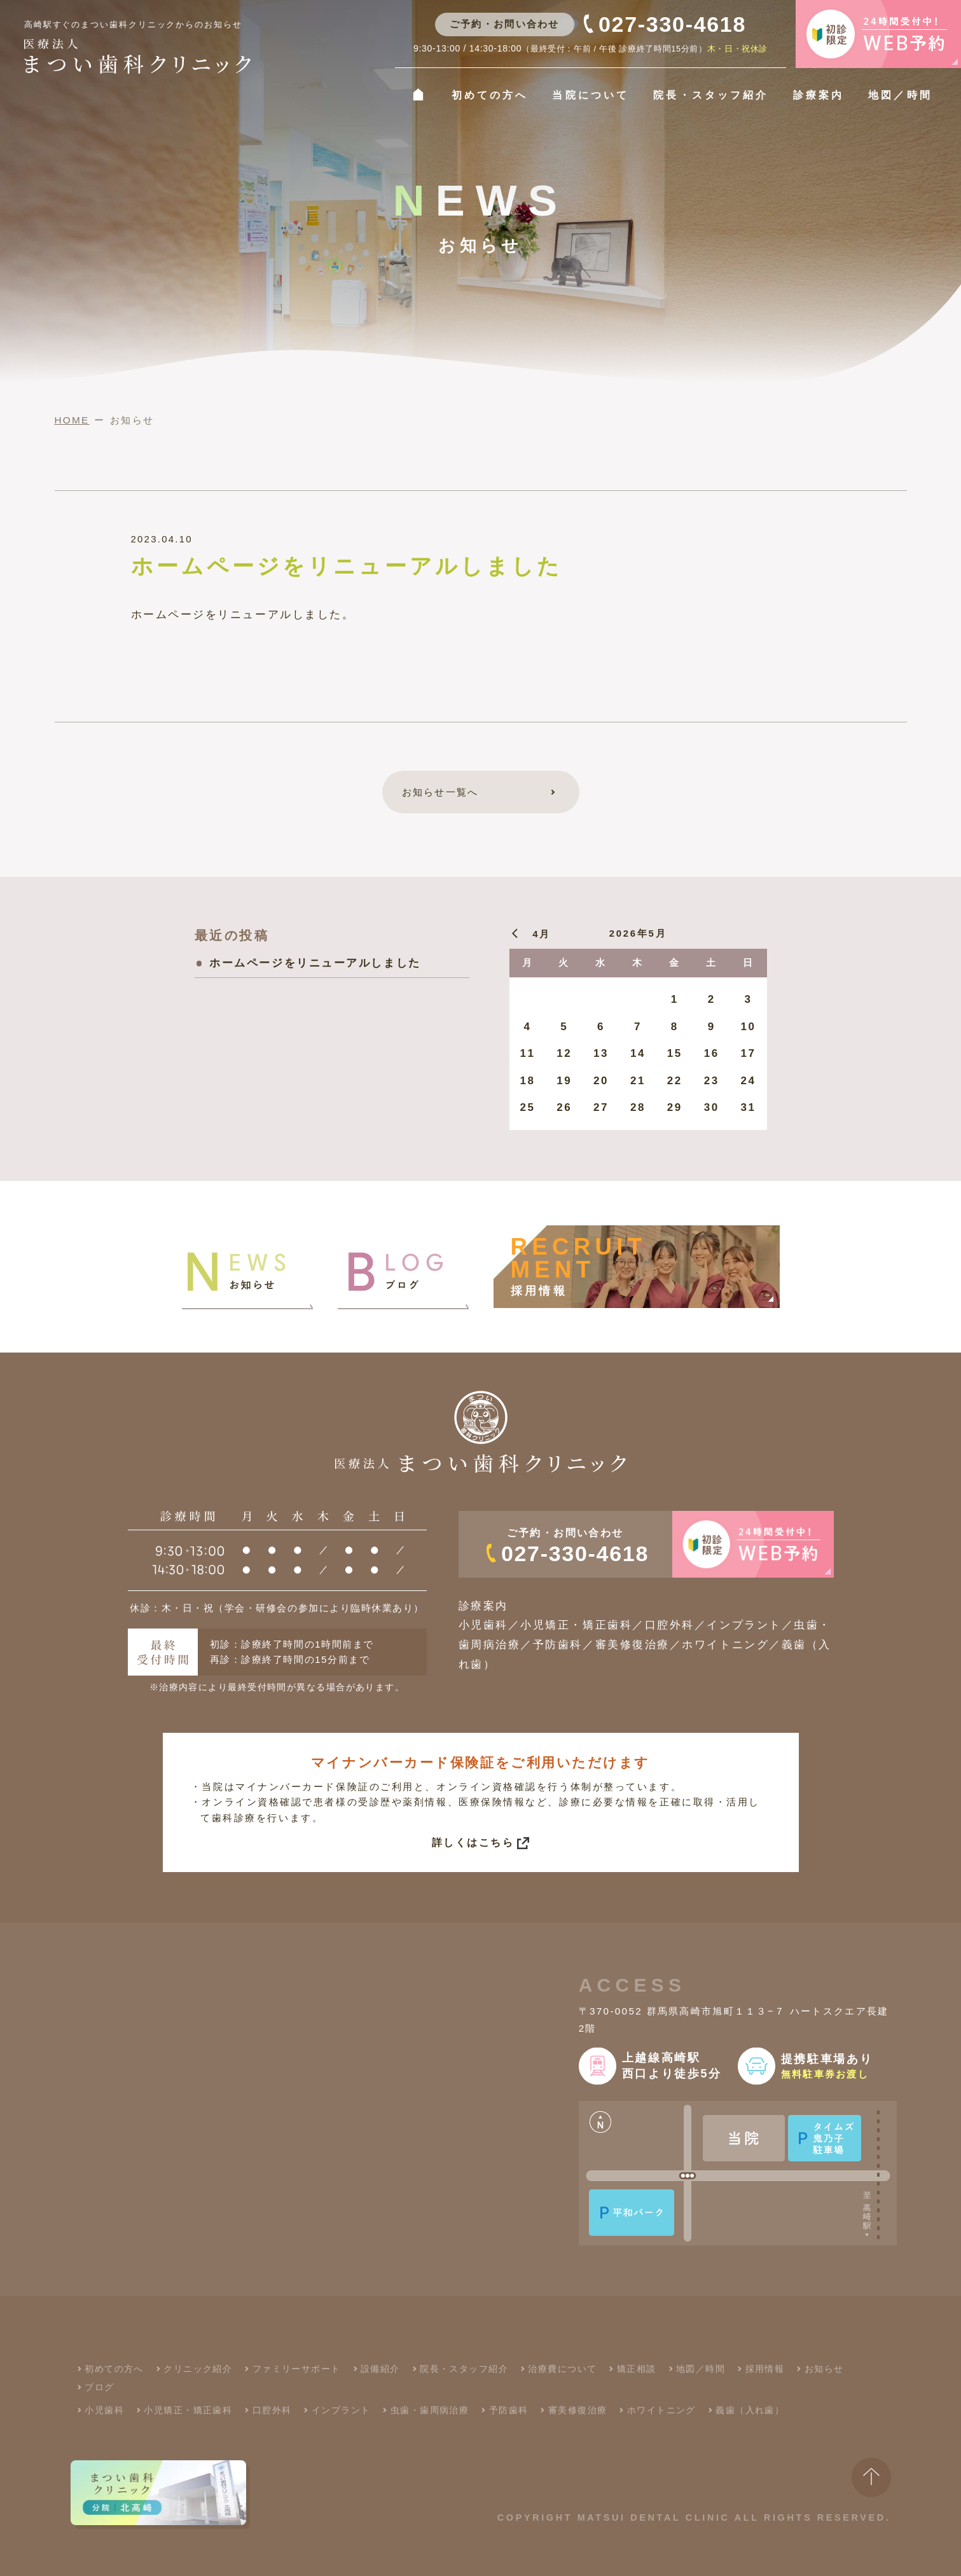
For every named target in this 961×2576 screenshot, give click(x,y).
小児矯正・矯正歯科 (188, 2410)
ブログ (99, 2387)
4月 (541, 933)
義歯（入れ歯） (750, 2410)
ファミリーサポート (296, 2369)
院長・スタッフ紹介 (710, 94)
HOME (72, 420)
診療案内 (818, 94)
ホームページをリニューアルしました (314, 963)
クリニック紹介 (197, 2369)
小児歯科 (104, 2410)
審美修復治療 (577, 2410)
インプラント (341, 2410)
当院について (590, 94)
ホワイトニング (661, 2410)
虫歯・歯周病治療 (430, 2410)
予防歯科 (509, 2410)
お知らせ (824, 2369)
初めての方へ (490, 94)
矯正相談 (636, 2369)
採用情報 (765, 2369)
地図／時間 (900, 94)
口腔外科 (272, 2410)
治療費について (562, 2369)
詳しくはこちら (473, 1842)
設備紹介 (380, 2369)
